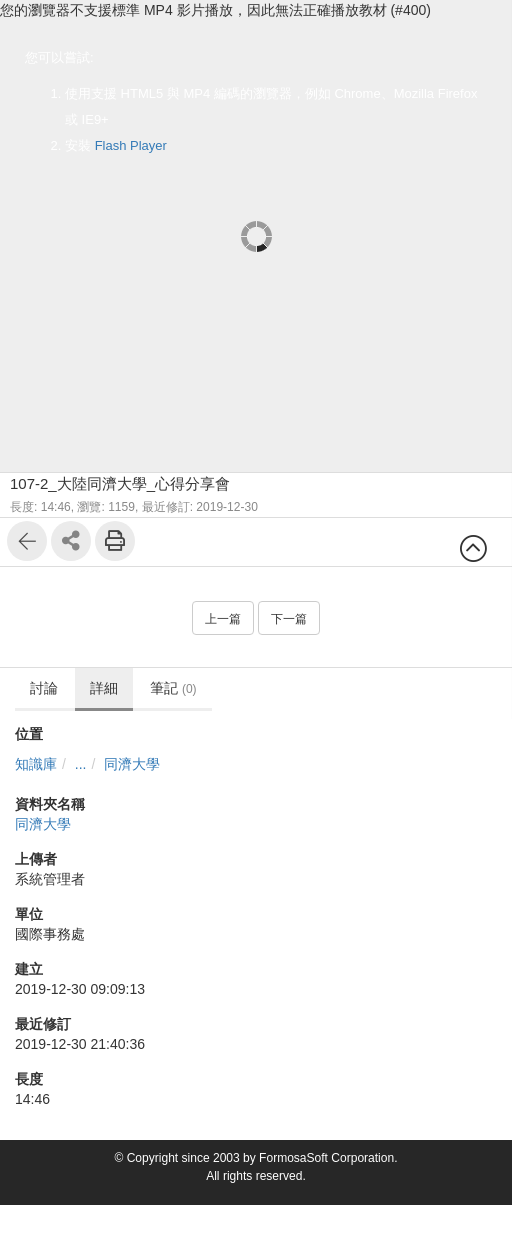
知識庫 (36, 764)
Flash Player (131, 145)
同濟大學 (132, 764)
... (81, 764)
